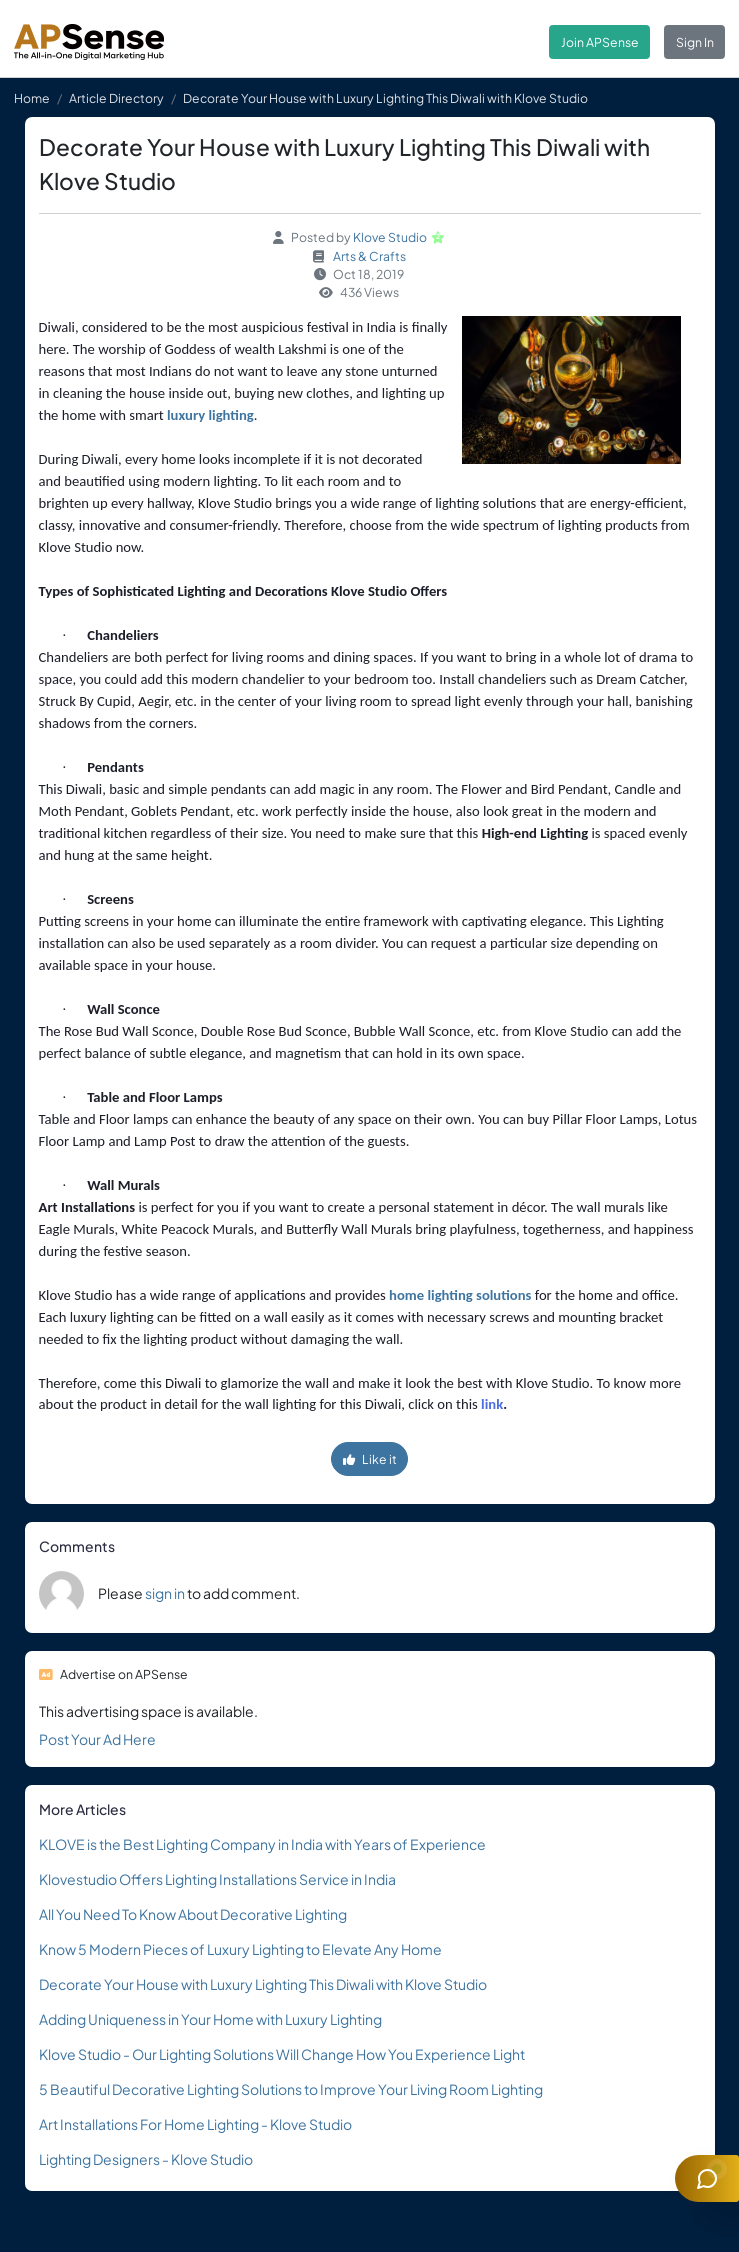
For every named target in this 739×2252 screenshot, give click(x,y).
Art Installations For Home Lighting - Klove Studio (195, 2124)
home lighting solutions (460, 1295)
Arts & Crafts (369, 256)
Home (32, 98)
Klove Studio (390, 237)
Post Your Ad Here (97, 1739)
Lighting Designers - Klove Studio (146, 2159)
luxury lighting (210, 415)
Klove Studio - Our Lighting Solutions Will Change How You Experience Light (282, 2054)
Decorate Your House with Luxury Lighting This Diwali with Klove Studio (263, 1984)
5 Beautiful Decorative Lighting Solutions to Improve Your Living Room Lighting (291, 2089)
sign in (165, 1593)
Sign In (695, 42)
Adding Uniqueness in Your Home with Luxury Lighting (210, 2019)
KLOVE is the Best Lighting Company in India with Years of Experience (262, 1844)
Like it (370, 1459)
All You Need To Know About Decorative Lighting (193, 1914)
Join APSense (600, 42)
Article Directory (116, 98)
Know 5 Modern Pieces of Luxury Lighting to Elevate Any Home (240, 1949)
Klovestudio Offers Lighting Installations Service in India (217, 1879)
